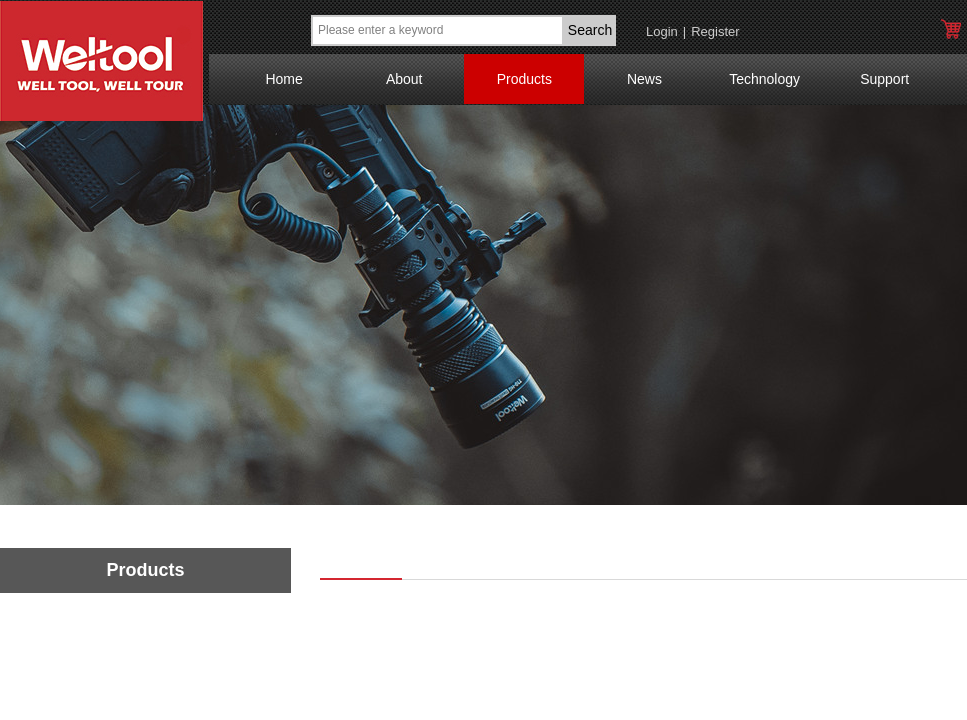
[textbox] (437, 30)
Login (662, 31)
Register (715, 31)
